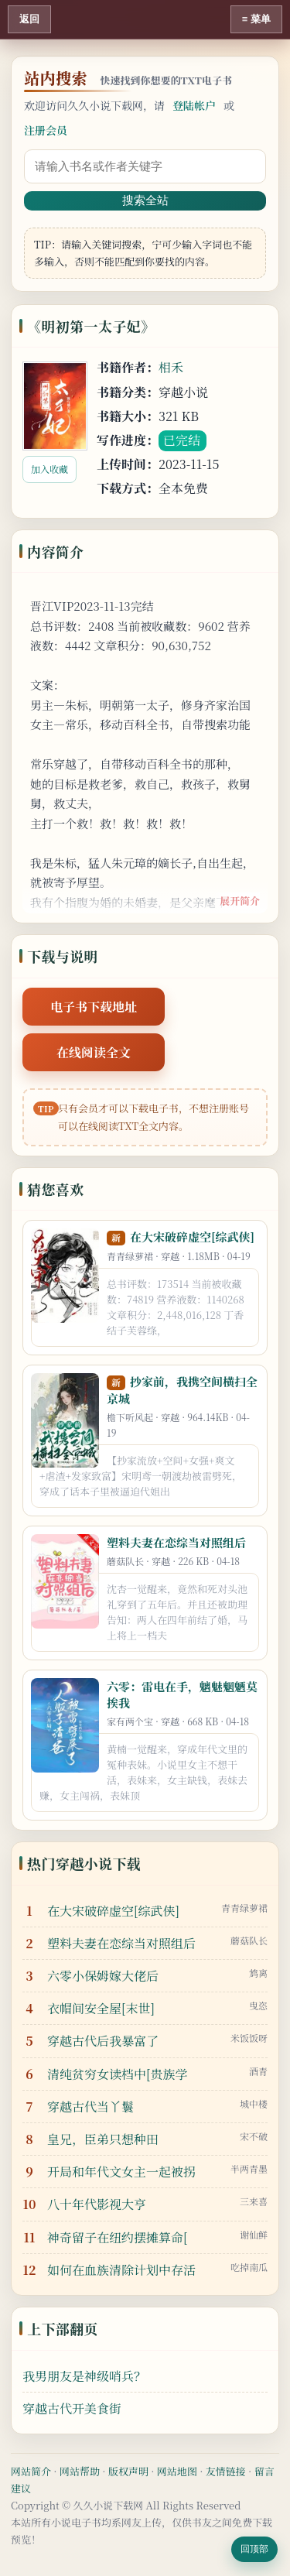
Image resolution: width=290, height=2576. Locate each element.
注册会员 (45, 130)
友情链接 (226, 2471)
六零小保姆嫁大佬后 (103, 1976)
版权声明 (128, 2471)
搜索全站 (145, 200)
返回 (29, 19)
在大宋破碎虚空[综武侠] (192, 1236)
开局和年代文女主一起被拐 (121, 2171)
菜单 (261, 19)
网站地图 (177, 2471)
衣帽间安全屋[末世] (101, 2008)
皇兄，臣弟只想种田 (103, 2139)
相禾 (171, 367)
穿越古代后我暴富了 (103, 2041)
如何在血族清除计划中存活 (121, 2270)
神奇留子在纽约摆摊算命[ (117, 2237)
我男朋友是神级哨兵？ (84, 2376)
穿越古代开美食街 (71, 2408)
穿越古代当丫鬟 (90, 2106)
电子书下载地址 (93, 1007)
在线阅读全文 (93, 1052)
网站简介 (31, 2471)
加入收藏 (49, 468)
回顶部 (254, 2548)
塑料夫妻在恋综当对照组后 (176, 1542)
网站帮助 (80, 2471)
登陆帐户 (194, 105)
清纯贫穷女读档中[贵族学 (117, 2074)
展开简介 (240, 900)
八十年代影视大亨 (96, 2204)
